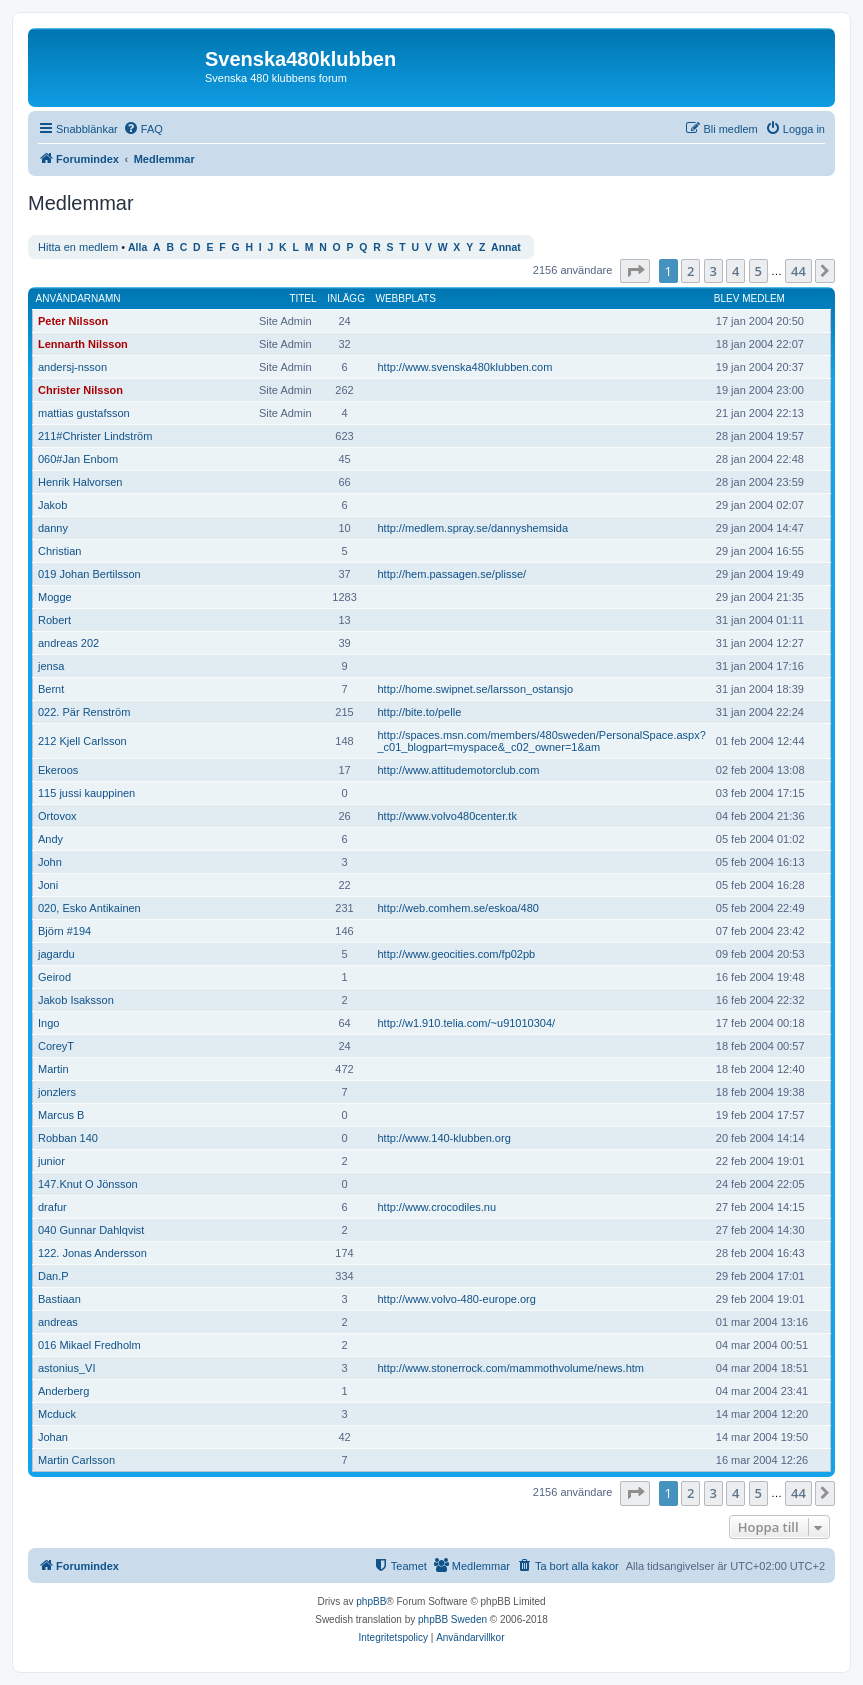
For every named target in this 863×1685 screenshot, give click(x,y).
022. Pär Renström (84, 712)
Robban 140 (68, 1138)
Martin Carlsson (76, 1460)
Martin (53, 1069)
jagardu (56, 954)
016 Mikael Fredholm (89, 1345)
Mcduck (57, 1414)
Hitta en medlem (78, 247)
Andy (50, 839)
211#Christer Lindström (95, 436)
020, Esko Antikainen (89, 908)
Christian (59, 551)
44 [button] (798, 271)
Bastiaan (59, 1299)
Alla (137, 247)
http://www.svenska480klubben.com (464, 367)
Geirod (54, 977)
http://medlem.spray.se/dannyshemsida (472, 528)
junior (51, 1161)
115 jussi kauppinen (86, 793)
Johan (53, 1437)
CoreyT (56, 1046)
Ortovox (57, 816)
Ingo (48, 1023)
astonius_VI (66, 1368)
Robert (54, 620)
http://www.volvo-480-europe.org (456, 1299)
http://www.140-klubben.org (443, 1138)
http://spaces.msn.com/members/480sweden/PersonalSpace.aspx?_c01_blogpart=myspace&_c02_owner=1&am (541, 741)
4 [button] (735, 271)
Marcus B (61, 1115)
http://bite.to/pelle (419, 712)
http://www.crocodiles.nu (436, 1207)
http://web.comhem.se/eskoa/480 (457, 908)
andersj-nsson (72, 367)
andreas (58, 1322)
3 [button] (713, 271)
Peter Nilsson (73, 321)
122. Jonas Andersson (92, 1253)
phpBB (371, 1601)
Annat (506, 247)
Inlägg (346, 298)
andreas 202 (68, 643)
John (50, 862)
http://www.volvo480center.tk (446, 816)
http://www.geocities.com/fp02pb (456, 954)
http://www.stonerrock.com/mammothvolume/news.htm (510, 1368)
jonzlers (57, 1092)
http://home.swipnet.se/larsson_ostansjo (475, 689)
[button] (635, 271)
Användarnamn (78, 298)
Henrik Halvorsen (80, 482)
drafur (52, 1207)
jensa (51, 666)
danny (53, 528)
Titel (302, 298)
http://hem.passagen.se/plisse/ (451, 574)
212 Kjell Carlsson (82, 741)
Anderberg (63, 1391)
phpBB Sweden (452, 1619)
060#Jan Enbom (78, 459)
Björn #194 (64, 931)
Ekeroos (58, 770)
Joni (48, 885)
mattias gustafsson (84, 413)
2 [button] (690, 271)
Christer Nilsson (80, 390)
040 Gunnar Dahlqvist (91, 1230)
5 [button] (758, 271)
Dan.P (53, 1276)
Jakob (52, 505)
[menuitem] (143, 129)
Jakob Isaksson (76, 1000)
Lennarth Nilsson (83, 344)
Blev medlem (749, 298)
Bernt (51, 689)
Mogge (55, 597)
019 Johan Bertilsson (89, 574)
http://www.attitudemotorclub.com (458, 770)
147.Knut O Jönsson (88, 1184)
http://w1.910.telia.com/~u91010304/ (466, 1023)
